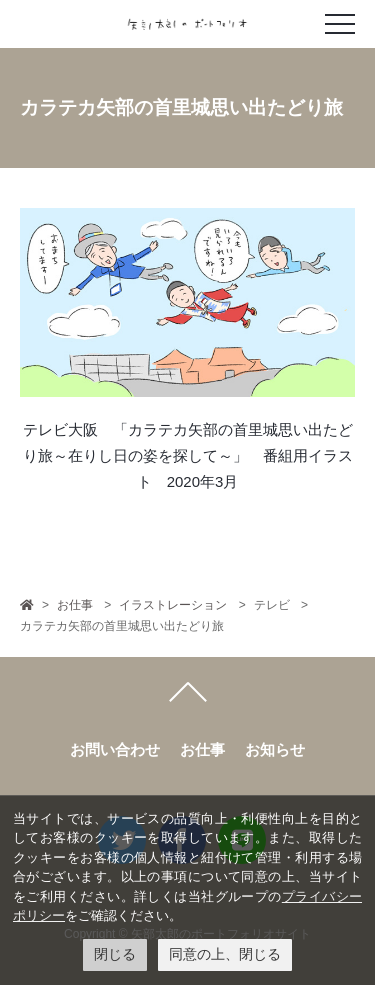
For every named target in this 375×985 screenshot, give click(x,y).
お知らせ (275, 749)
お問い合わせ (115, 749)
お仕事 (75, 605)
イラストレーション (173, 605)
